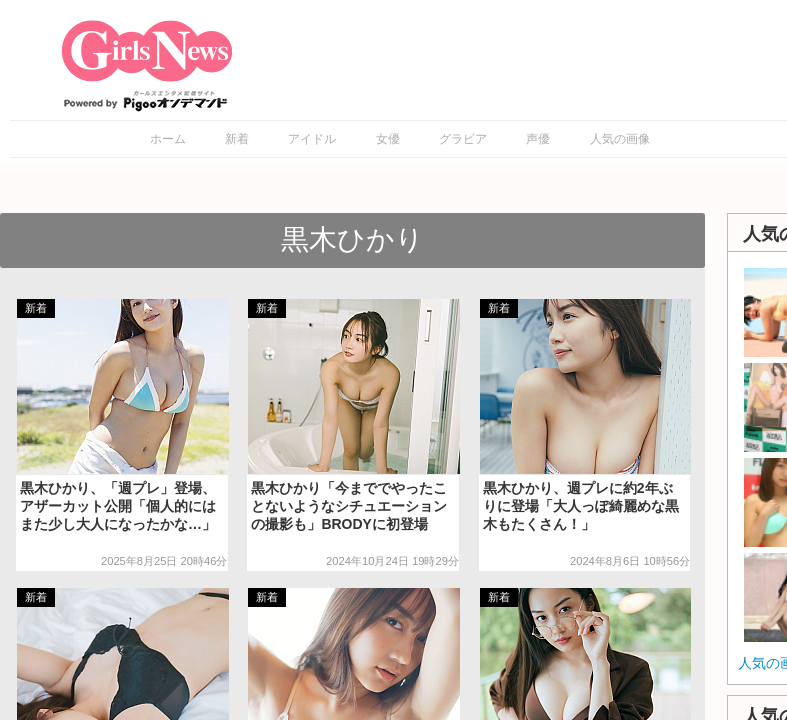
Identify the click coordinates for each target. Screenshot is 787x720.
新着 (237, 139)
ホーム (168, 139)
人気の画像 (620, 139)
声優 (538, 139)
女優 (388, 139)
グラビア (463, 139)
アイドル (312, 139)
